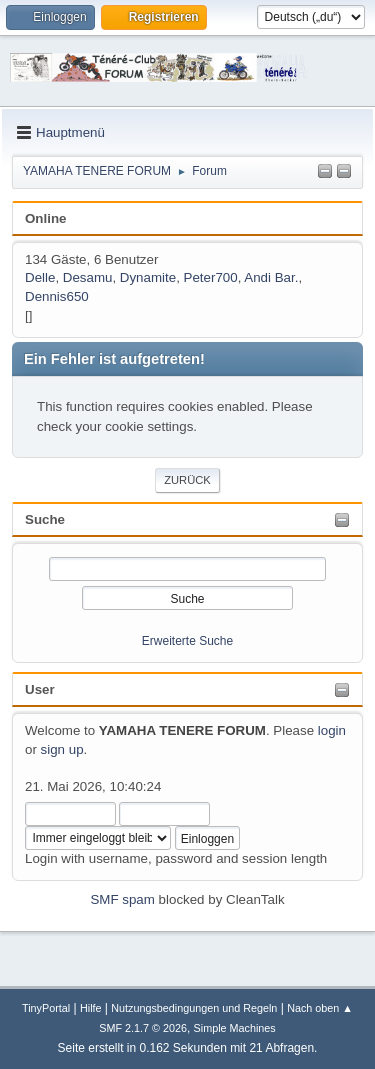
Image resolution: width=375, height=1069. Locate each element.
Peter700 (211, 277)
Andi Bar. (271, 277)
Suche (45, 519)
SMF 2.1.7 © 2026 (143, 1028)
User (40, 689)
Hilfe (91, 1008)
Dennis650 (57, 296)
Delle (40, 277)
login (332, 730)
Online (45, 218)
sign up (62, 749)
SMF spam (122, 899)
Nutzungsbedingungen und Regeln (194, 1008)
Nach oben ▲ (320, 1008)
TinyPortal (46, 1008)
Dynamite (148, 277)
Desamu (88, 277)
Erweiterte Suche (187, 641)
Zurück (187, 480)
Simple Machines (235, 1028)
